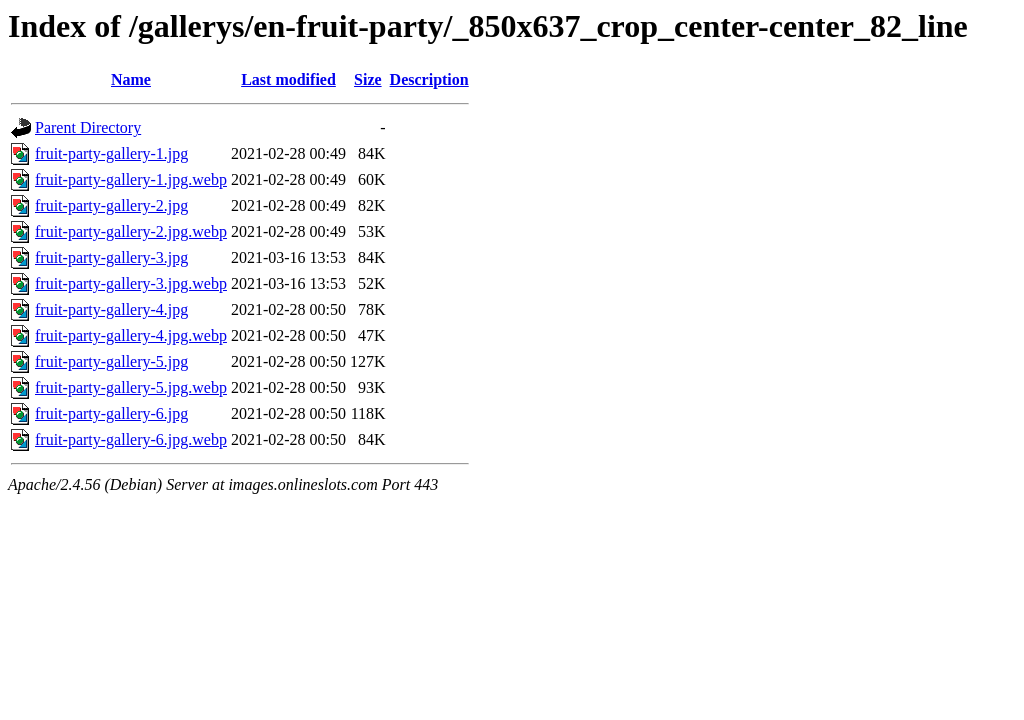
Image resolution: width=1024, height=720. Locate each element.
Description (429, 79)
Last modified (288, 79)
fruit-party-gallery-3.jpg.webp (131, 283)
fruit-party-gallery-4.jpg (111, 309)
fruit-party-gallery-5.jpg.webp (131, 387)
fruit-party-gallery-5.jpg (111, 361)
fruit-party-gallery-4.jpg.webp (131, 335)
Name (131, 79)
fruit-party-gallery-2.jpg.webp (131, 231)
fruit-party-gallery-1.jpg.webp (131, 179)
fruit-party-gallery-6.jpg (111, 413)
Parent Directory (88, 127)
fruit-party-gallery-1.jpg (111, 153)
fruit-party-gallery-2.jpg (111, 205)
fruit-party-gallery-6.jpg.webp (131, 439)
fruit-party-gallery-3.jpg (111, 257)
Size (368, 79)
